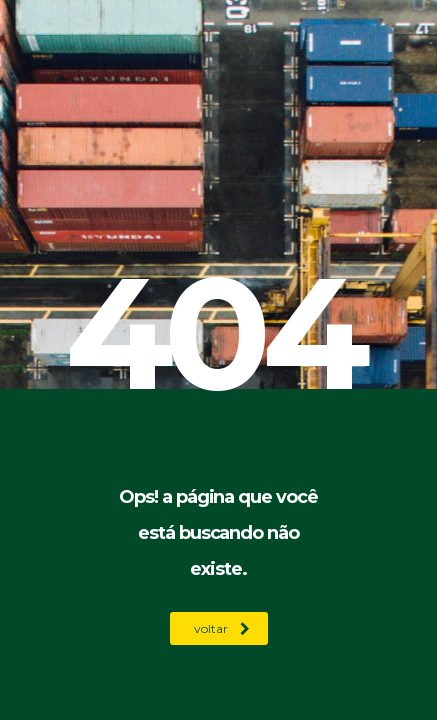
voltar (222, 628)
